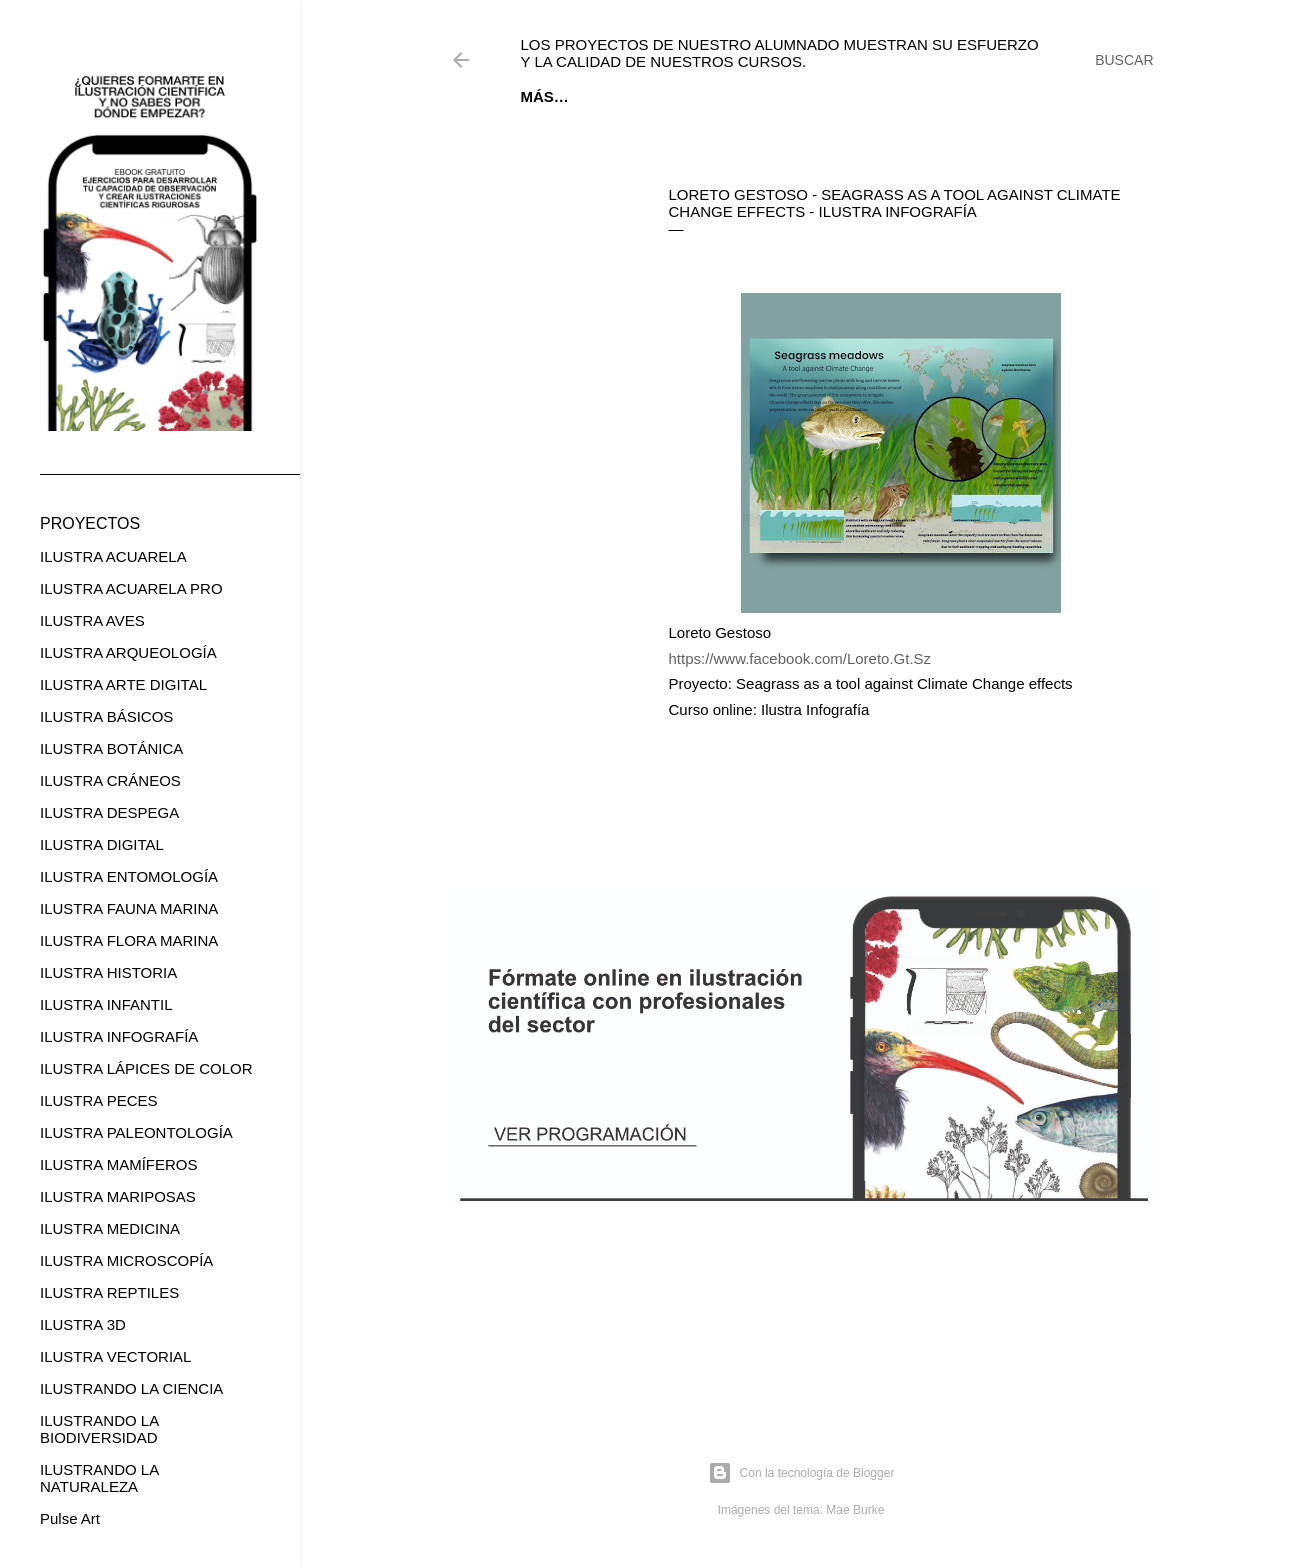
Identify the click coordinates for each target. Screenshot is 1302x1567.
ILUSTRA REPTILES (109, 1292)
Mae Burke (855, 1510)
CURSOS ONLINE (790, 96)
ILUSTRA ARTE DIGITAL (123, 684)
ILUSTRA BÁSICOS (106, 716)
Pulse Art (70, 1518)
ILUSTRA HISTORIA (108, 972)
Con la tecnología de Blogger (801, 1473)
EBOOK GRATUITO (647, 96)
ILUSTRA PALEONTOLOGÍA (136, 1132)
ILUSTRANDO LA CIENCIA (131, 1388)
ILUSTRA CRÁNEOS (110, 780)
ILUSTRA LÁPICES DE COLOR (146, 1068)
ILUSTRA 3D (83, 1324)
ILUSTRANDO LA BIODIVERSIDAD (99, 1429)
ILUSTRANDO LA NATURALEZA (99, 1478)
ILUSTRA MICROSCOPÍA (126, 1260)
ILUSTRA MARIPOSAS (118, 1196)
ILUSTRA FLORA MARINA (129, 940)
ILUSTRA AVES (92, 620)
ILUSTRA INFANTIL (106, 1004)
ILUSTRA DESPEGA (109, 812)
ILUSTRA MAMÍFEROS (119, 1164)
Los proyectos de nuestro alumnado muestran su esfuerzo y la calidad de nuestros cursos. (780, 53)
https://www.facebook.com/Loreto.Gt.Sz (800, 658)
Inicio (544, 96)
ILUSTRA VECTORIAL (115, 1356)
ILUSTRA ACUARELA (113, 556)
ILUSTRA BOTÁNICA (111, 748)
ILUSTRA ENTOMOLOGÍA (129, 876)
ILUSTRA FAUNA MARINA (129, 908)
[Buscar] (1124, 60)
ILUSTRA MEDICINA (110, 1228)
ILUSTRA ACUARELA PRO (131, 588)
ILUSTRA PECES (99, 1100)
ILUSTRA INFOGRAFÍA (119, 1036)
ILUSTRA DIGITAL (102, 844)
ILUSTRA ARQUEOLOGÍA (128, 652)
